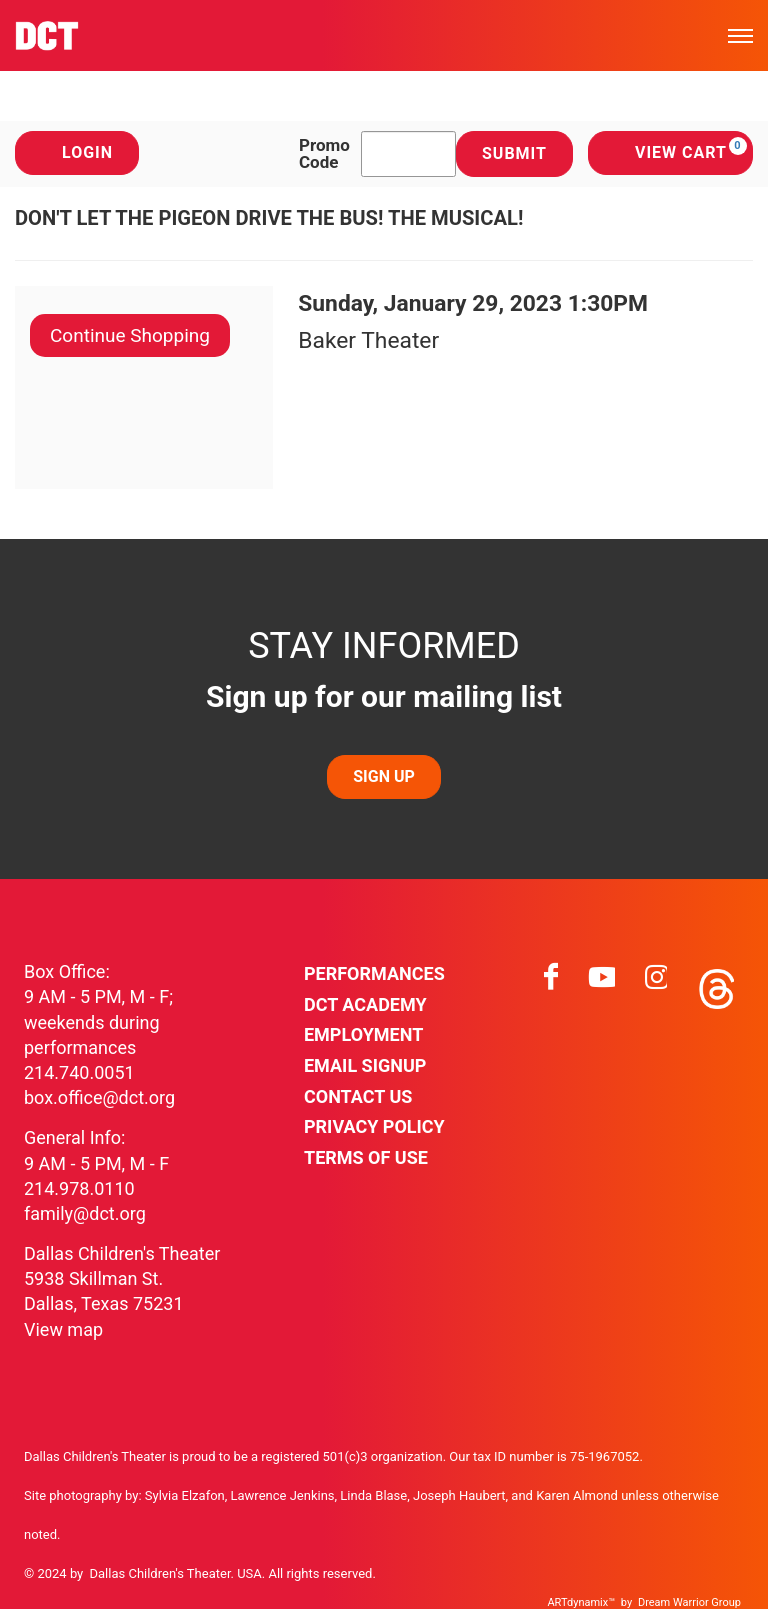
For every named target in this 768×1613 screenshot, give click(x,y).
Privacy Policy (374, 1126)
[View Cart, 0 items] (670, 153)
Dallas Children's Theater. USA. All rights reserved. (233, 1573)
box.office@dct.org (99, 1097)
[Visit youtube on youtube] (602, 984)
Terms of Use (366, 1157)
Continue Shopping (130, 335)
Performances (374, 973)
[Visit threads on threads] (715, 984)
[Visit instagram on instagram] (656, 984)
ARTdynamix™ (581, 1602)
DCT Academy (365, 1004)
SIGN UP (384, 776)
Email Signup (365, 1065)
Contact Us (358, 1096)
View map (63, 1329)
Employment (363, 1034)
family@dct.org (85, 1213)
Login (77, 152)
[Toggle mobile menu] (740, 35)
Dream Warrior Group (689, 1602)
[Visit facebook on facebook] (551, 984)
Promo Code (324, 154)
